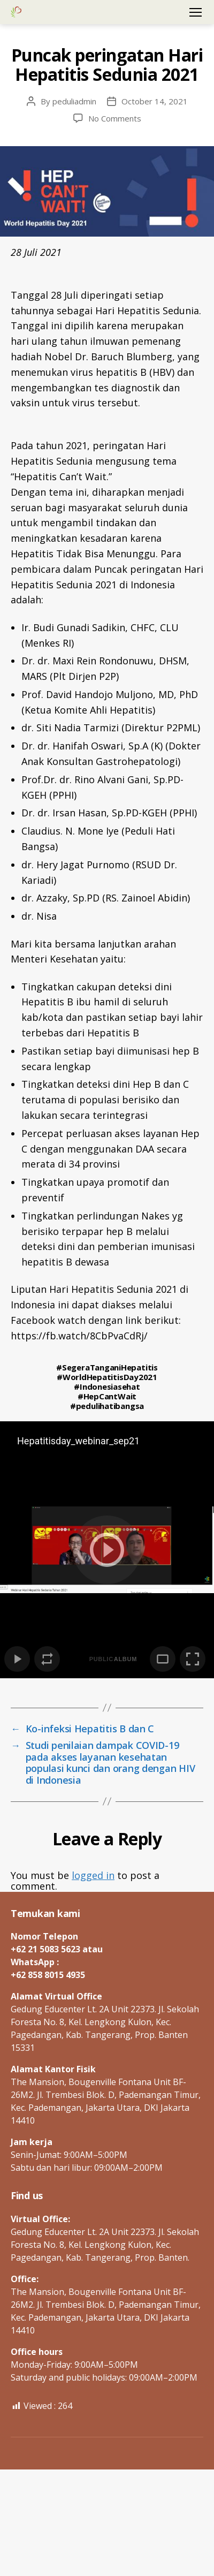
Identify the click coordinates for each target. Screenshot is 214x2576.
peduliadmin (74, 101)
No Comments (114, 118)
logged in (93, 1875)
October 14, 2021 (154, 101)
